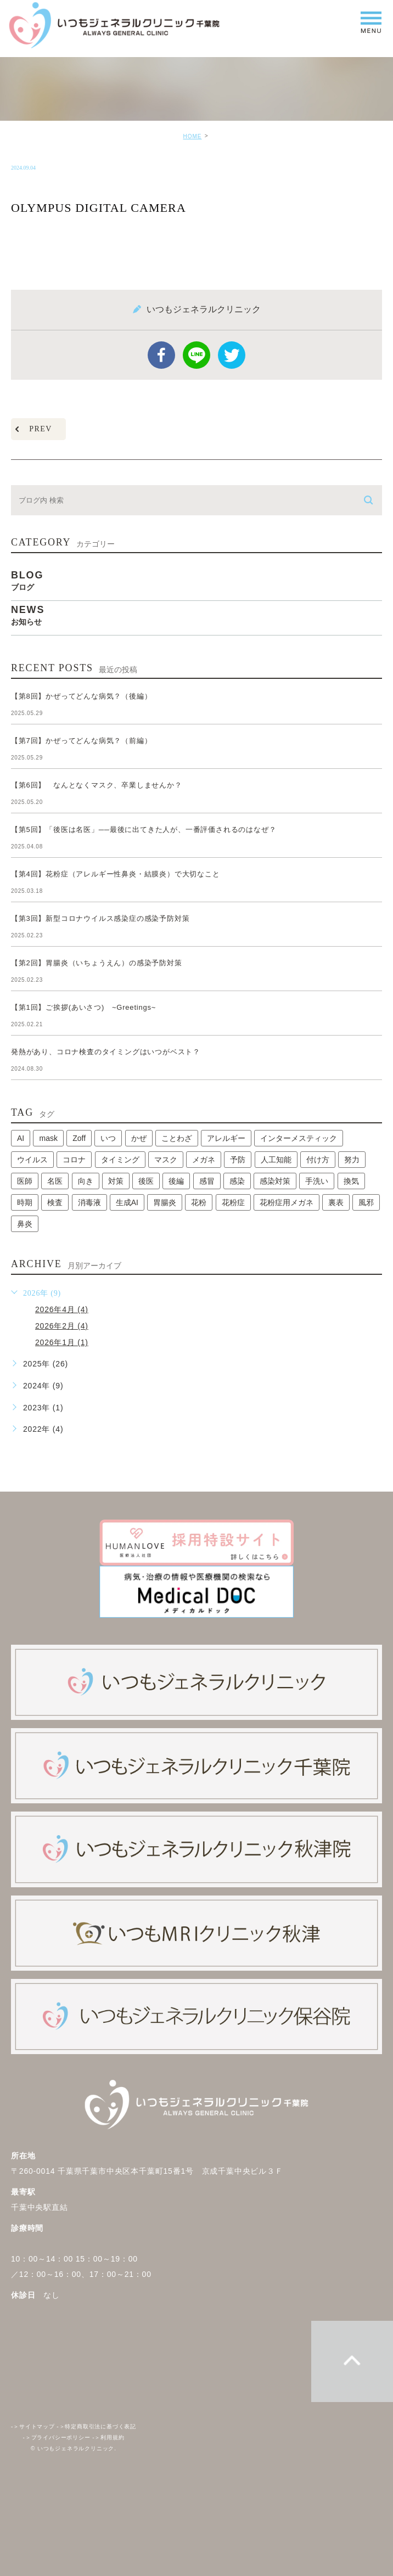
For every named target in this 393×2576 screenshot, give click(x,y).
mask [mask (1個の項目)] (48, 1138)
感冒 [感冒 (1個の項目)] (207, 1181)
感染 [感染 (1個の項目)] (237, 1181)
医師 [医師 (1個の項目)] (24, 1181)
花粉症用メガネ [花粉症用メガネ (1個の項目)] (286, 1202)
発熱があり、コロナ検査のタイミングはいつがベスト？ (105, 1052)
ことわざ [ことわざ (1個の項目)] (176, 1138)
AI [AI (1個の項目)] (20, 1138)
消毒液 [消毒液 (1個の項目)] (89, 1202)
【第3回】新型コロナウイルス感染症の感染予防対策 (104, 918)
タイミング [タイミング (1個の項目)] (120, 1159)
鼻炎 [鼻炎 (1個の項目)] (24, 1223)
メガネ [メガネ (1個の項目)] (203, 1159)
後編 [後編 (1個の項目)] (176, 1181)
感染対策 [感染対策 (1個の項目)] (275, 1181)
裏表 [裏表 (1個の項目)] (336, 1202)
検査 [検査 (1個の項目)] (55, 1202)
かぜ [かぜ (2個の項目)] (139, 1138)
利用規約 (108, 2437)
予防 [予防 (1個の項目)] (237, 1159)
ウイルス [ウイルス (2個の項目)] (32, 1159)
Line (196, 355)
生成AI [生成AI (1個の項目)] (127, 1202)
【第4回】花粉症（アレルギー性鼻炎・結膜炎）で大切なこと (115, 874)
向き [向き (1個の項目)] (85, 1181)
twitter (231, 355)
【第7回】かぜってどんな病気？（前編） (81, 740)
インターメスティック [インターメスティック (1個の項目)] (298, 1138)
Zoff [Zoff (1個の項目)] (79, 1138)
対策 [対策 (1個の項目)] (115, 1181)
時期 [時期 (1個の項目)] (24, 1202)
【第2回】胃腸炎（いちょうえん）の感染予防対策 (100, 963)
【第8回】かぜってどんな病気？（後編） (81, 696)
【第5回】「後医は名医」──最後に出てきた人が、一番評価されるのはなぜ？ (143, 829)
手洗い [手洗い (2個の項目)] (316, 1181)
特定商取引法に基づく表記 (96, 2426)
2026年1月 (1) (61, 1342)
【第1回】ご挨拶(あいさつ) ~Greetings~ (83, 1007)
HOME (192, 136)
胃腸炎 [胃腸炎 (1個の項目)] (164, 1202)
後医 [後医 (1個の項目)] (146, 1181)
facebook (161, 355)
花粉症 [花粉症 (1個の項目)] (233, 1202)
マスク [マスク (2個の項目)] (165, 1159)
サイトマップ (33, 2426)
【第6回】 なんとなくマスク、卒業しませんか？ (96, 785)
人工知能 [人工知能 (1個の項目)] (276, 1159)
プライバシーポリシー (57, 2437)
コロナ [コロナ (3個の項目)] (74, 1159)
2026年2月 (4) (61, 1325)
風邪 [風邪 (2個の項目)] (366, 1202)
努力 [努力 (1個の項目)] (352, 1159)
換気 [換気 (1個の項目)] (351, 1181)
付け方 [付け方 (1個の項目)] (317, 1159)
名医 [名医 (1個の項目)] (55, 1181)
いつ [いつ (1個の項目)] (108, 1138)
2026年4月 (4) (61, 1309)
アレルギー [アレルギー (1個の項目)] (226, 1138)
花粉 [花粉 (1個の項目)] (198, 1202)
